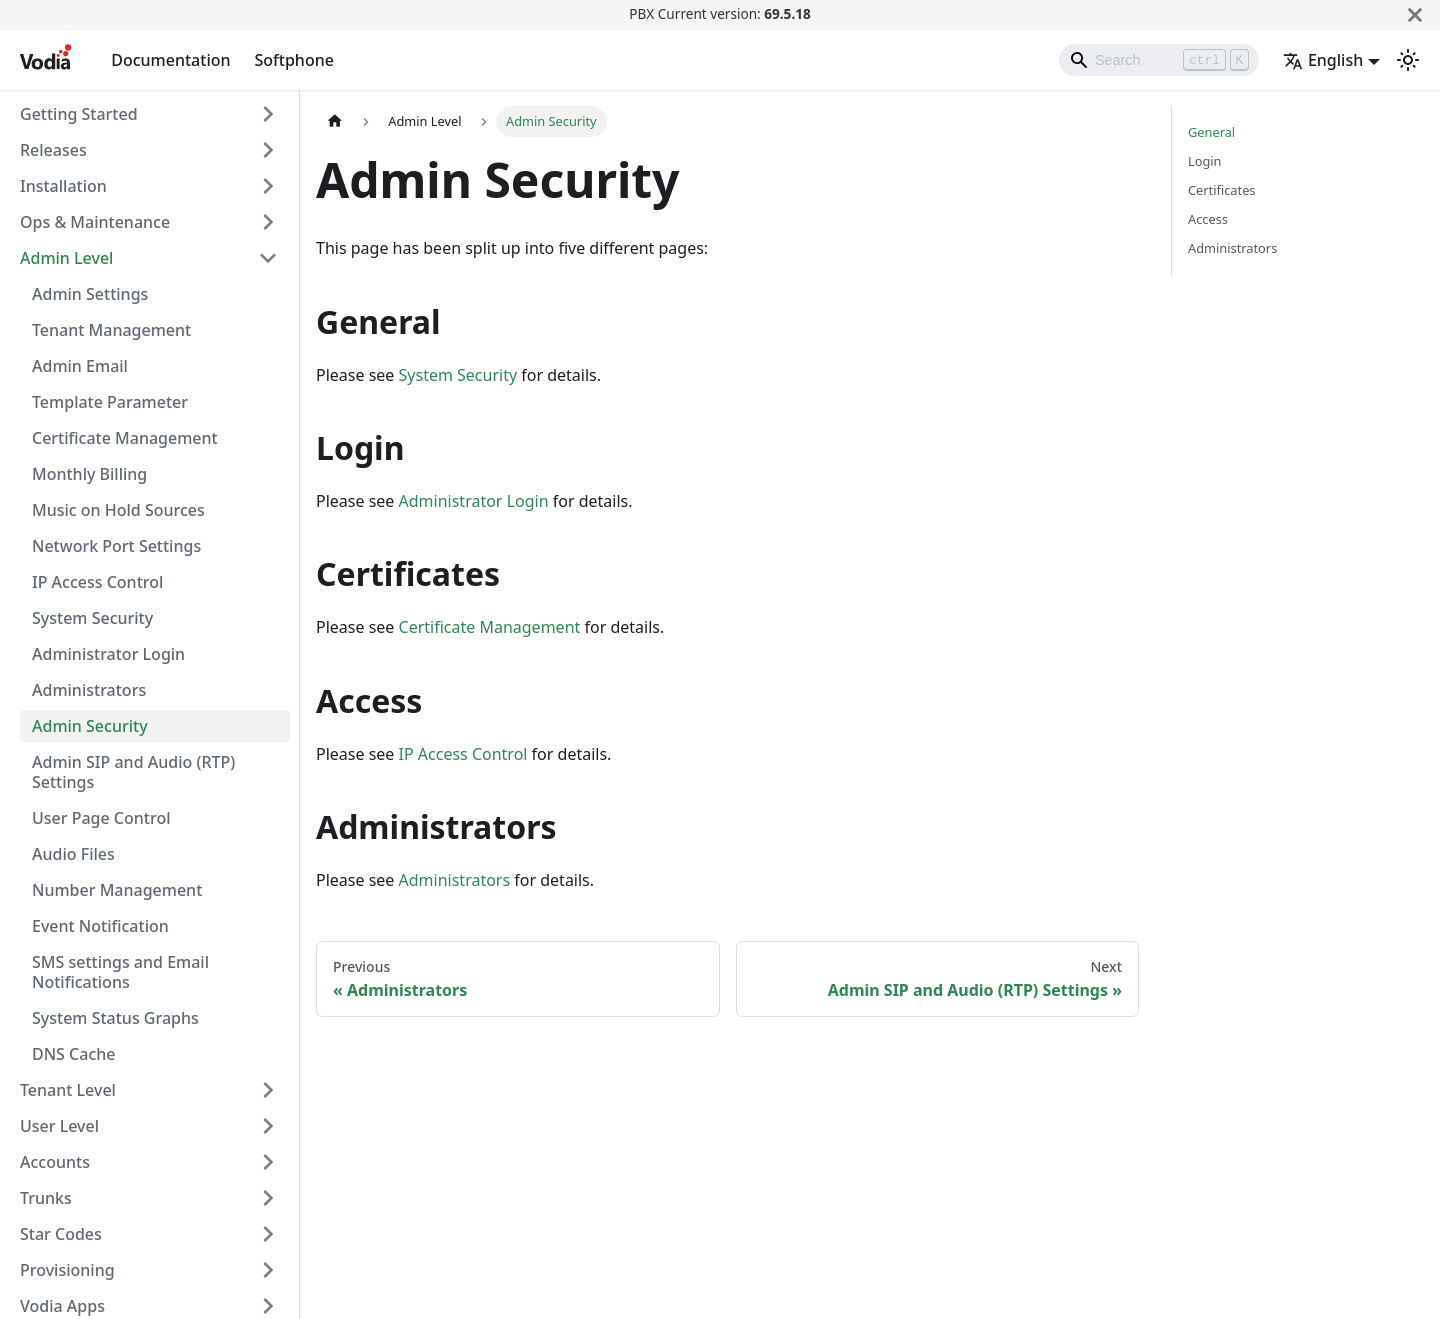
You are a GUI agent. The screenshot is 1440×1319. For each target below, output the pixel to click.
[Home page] (335, 121)
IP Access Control (97, 582)
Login (1205, 161)
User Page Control (101, 818)
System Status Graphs (115, 1018)
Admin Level (66, 258)
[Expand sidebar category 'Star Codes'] (268, 1234)
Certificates (1222, 190)
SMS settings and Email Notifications (120, 972)
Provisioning (67, 1270)
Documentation (170, 60)
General (1211, 132)
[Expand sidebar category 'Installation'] (268, 186)
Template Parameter (110, 402)
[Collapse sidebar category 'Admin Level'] (268, 258)
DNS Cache (73, 1054)
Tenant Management (111, 330)
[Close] (1415, 14)
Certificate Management (125, 438)
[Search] (1159, 60)
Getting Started (79, 114)
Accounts (55, 1162)
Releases (53, 150)
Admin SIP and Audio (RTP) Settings (133, 772)
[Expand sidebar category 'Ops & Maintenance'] (268, 222)
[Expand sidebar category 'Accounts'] (268, 1162)
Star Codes (61, 1234)
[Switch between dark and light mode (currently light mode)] (1408, 60)
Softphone (294, 60)
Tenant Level (68, 1090)
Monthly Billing (89, 474)
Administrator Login (108, 654)
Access (1208, 219)
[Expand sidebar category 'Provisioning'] (268, 1270)
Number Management (117, 890)
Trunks (46, 1198)
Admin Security (90, 726)
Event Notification (100, 926)
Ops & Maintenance (95, 222)
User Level (59, 1126)
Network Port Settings (116, 546)
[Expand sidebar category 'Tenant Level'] (268, 1090)
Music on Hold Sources (118, 510)
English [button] (1323, 60)
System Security (92, 618)
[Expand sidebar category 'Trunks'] (268, 1198)
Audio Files (73, 854)
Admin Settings (90, 294)
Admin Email (80, 366)
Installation (63, 186)
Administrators (89, 690)
